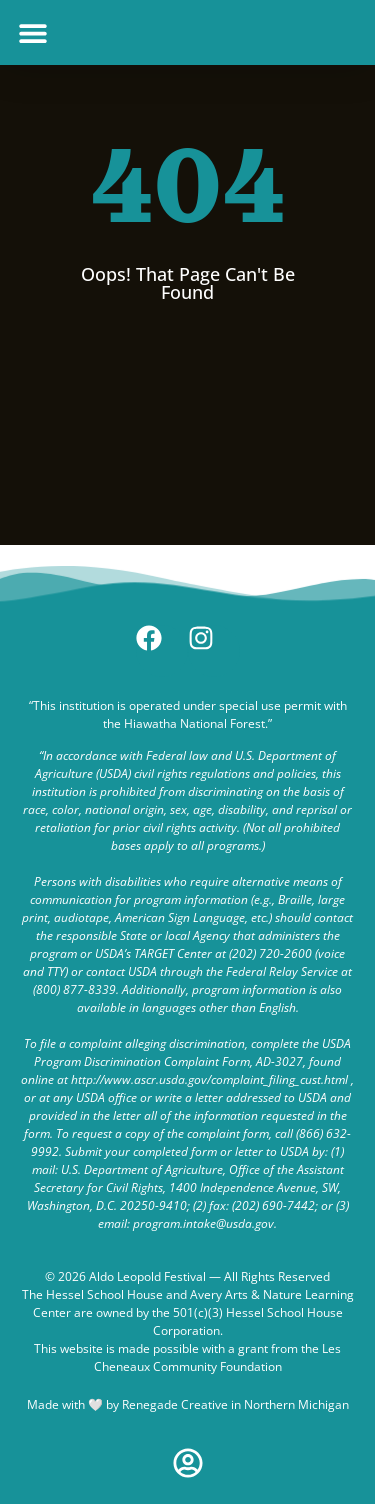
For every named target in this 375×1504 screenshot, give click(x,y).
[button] (32, 32)
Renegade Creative (175, 1404)
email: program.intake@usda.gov (186, 1223)
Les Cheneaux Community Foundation (218, 1357)
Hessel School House (104, 1294)
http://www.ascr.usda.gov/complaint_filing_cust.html (209, 1079)
